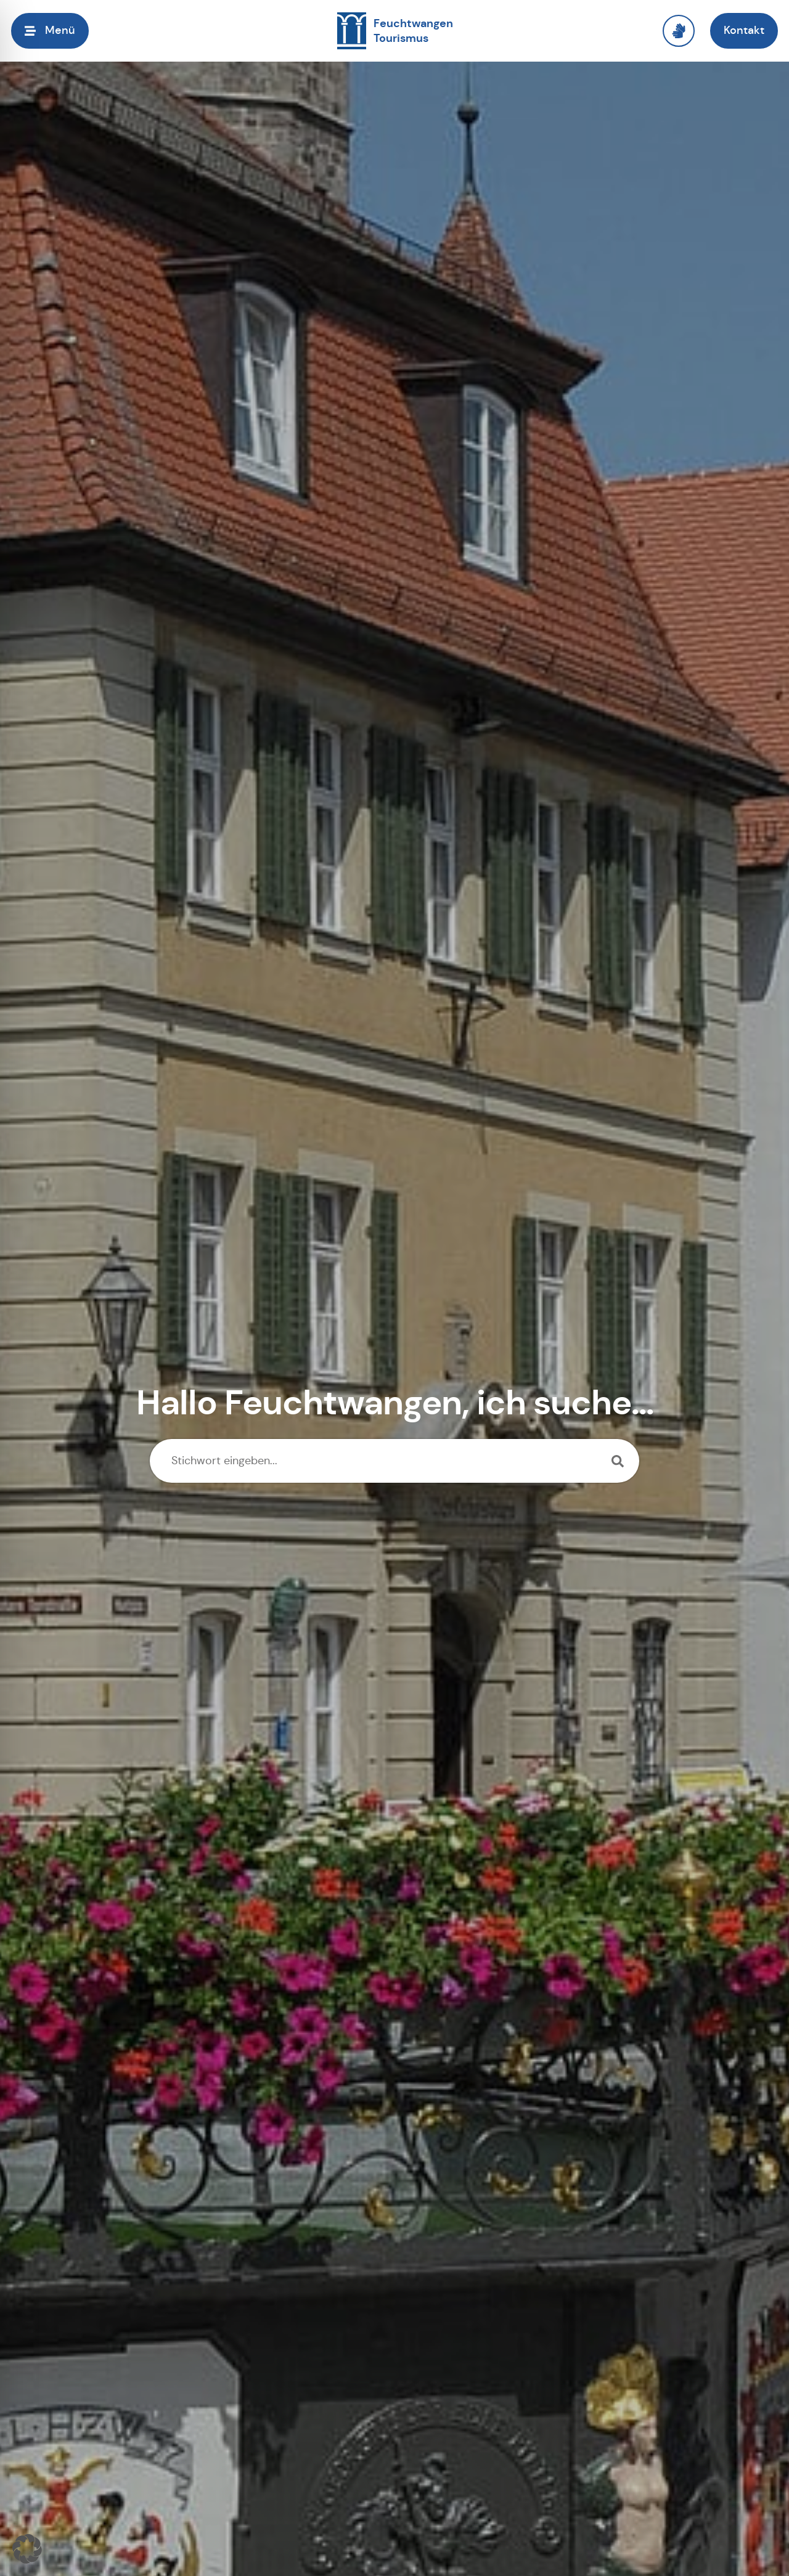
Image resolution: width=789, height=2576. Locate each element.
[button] (27, 2549)
